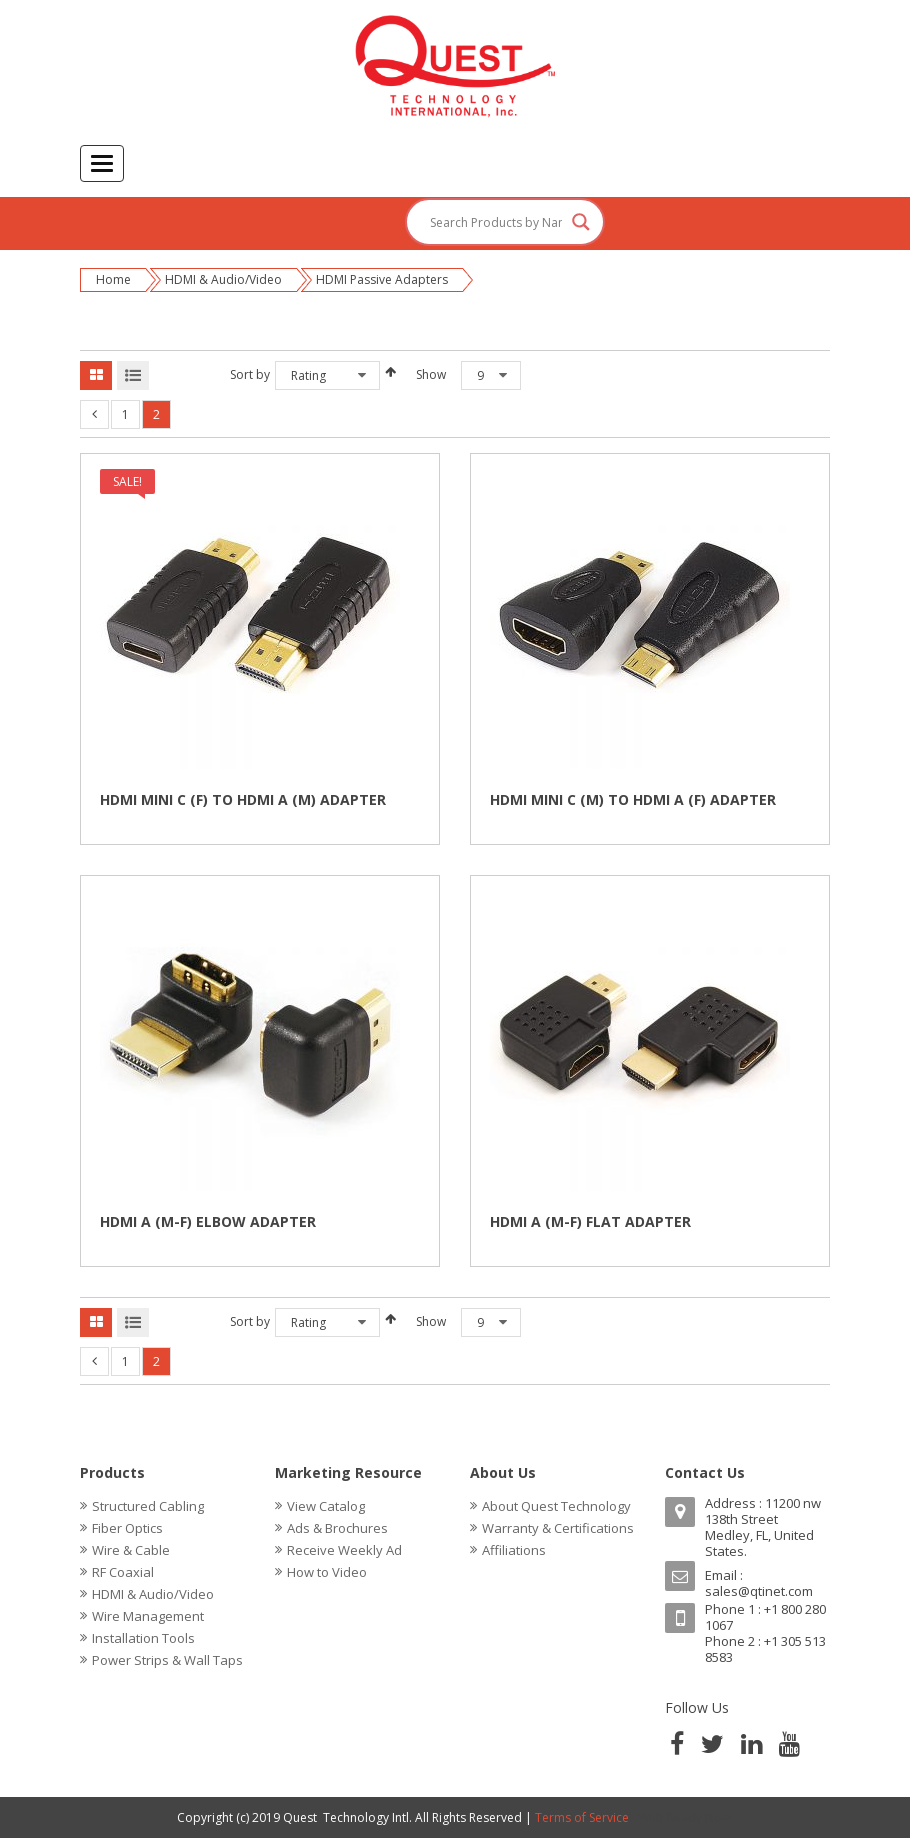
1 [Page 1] (125, 414)
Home (113, 279)
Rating (308, 375)
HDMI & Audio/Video (223, 279)
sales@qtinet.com (759, 1591)
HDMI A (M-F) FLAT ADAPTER (590, 1221)
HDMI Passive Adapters (382, 279)
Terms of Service (582, 1817)
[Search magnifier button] (581, 222)
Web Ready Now (686, 1817)
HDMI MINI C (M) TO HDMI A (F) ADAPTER (633, 799)
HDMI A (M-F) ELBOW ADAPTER (208, 1221)
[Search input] (496, 222)
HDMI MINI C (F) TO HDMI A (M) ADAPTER (243, 799)
